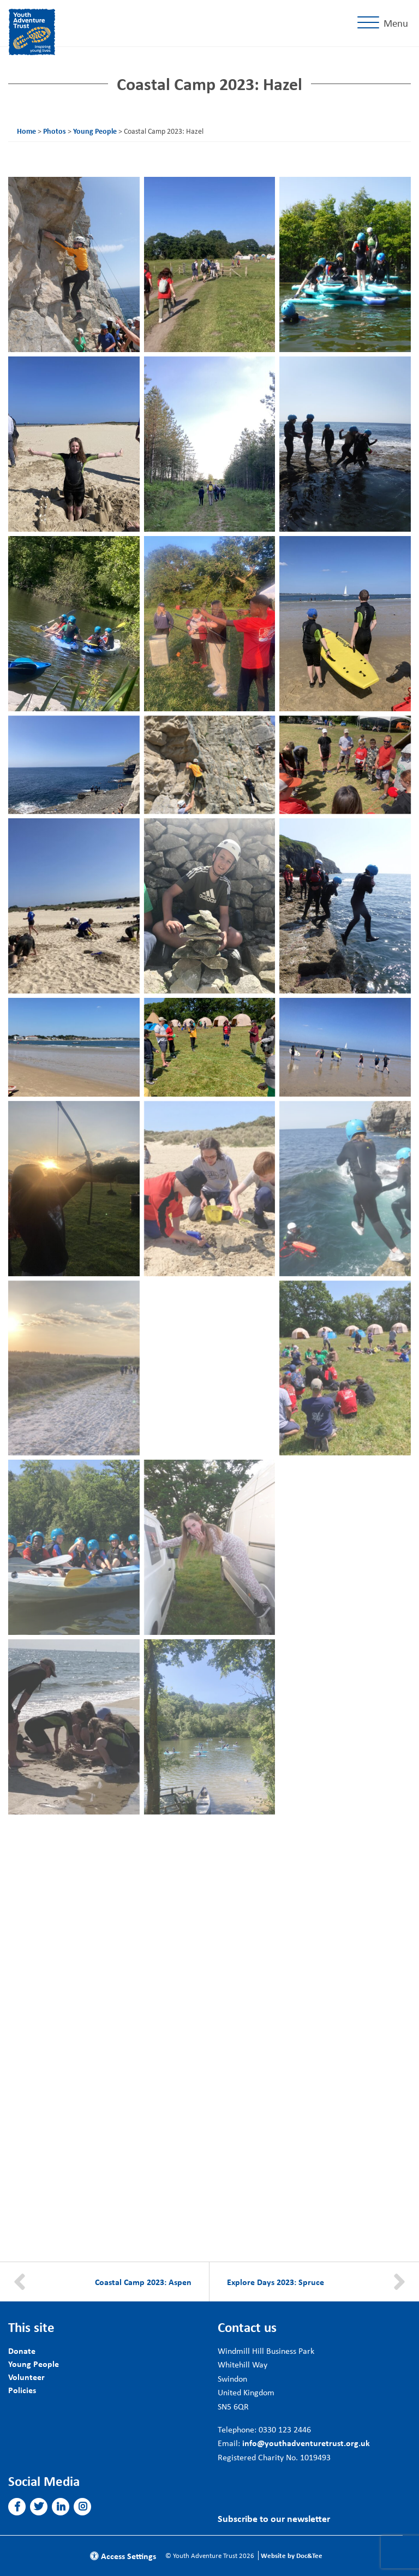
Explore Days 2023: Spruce (275, 2282)
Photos (54, 131)
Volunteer (26, 2377)
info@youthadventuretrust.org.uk (306, 2443)
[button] (17, 2507)
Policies (22, 2390)
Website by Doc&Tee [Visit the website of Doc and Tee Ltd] (291, 2555)
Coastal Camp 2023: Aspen (143, 2282)
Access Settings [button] (123, 2556)
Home (26, 131)
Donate (21, 2351)
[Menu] (385, 23)
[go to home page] (32, 31)
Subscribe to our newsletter (274, 2518)
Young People (95, 131)
